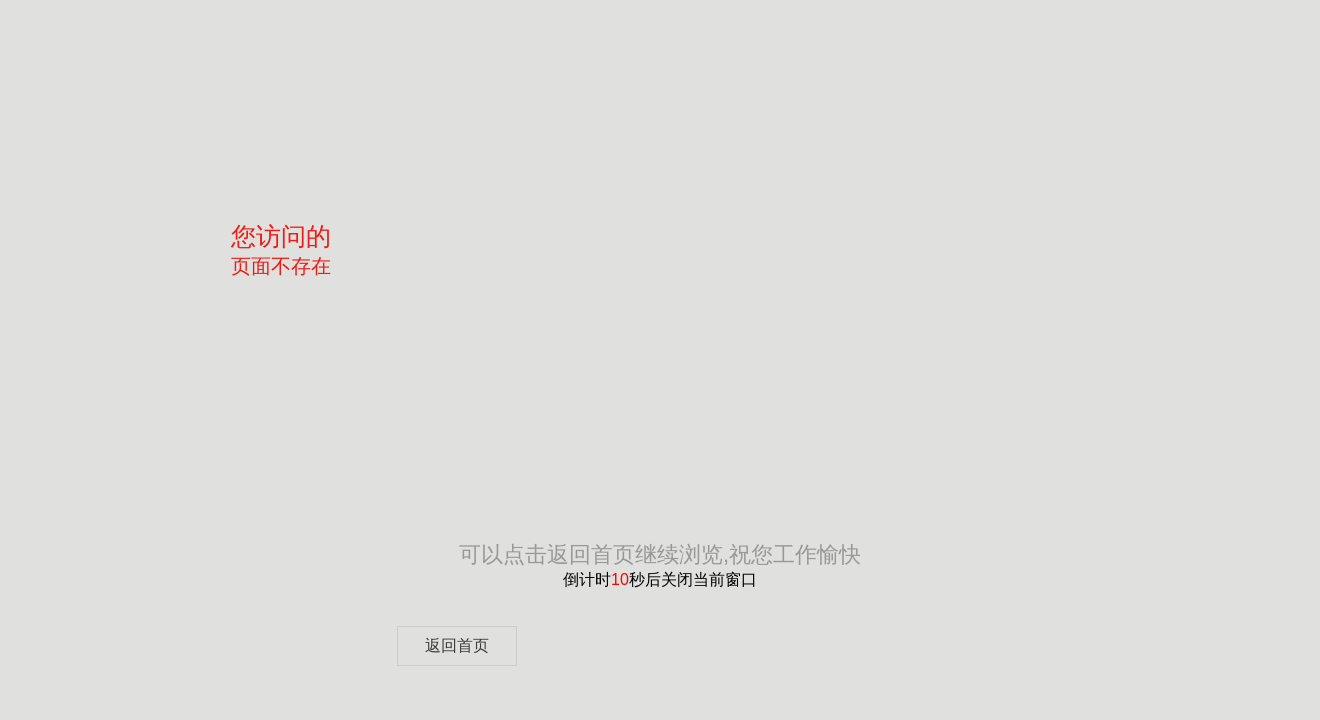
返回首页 (457, 645)
